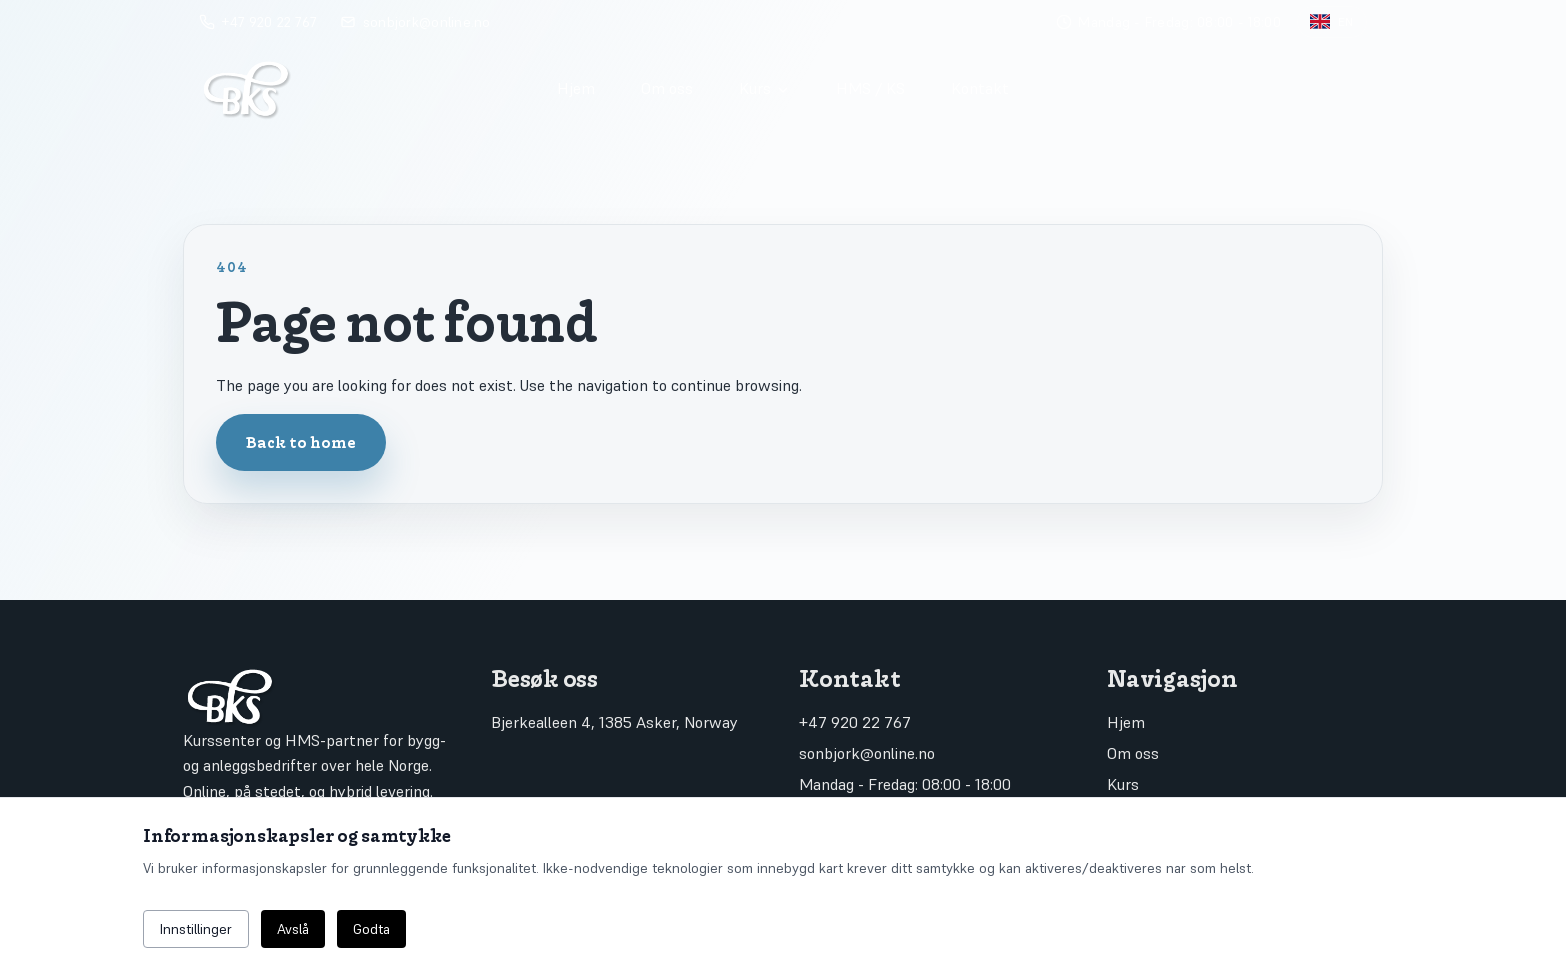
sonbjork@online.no (867, 753)
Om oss (667, 88)
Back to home (301, 442)
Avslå (293, 929)
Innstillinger (196, 929)
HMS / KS (870, 88)
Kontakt (980, 88)
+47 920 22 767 (855, 722)
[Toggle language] (1332, 22)
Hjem (576, 88)
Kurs (765, 88)
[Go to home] (360, 88)
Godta (371, 929)
